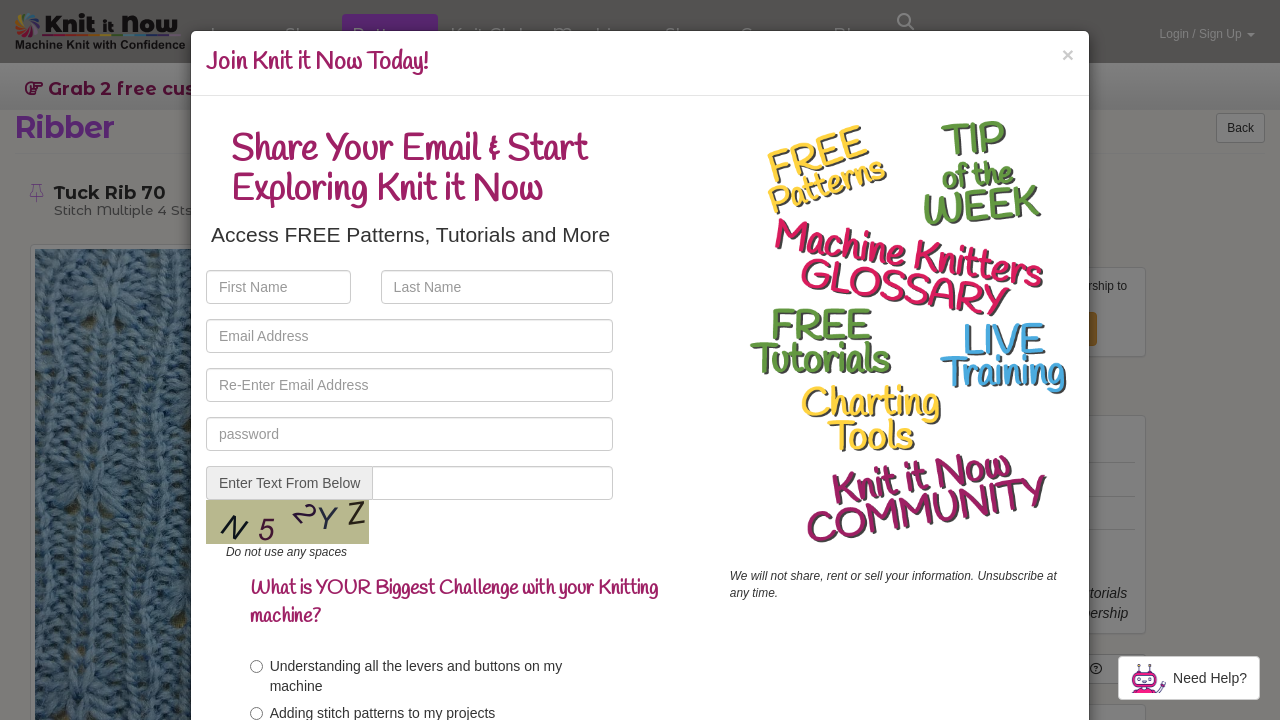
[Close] (1068, 54)
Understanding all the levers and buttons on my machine (406, 676)
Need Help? (1189, 678)
